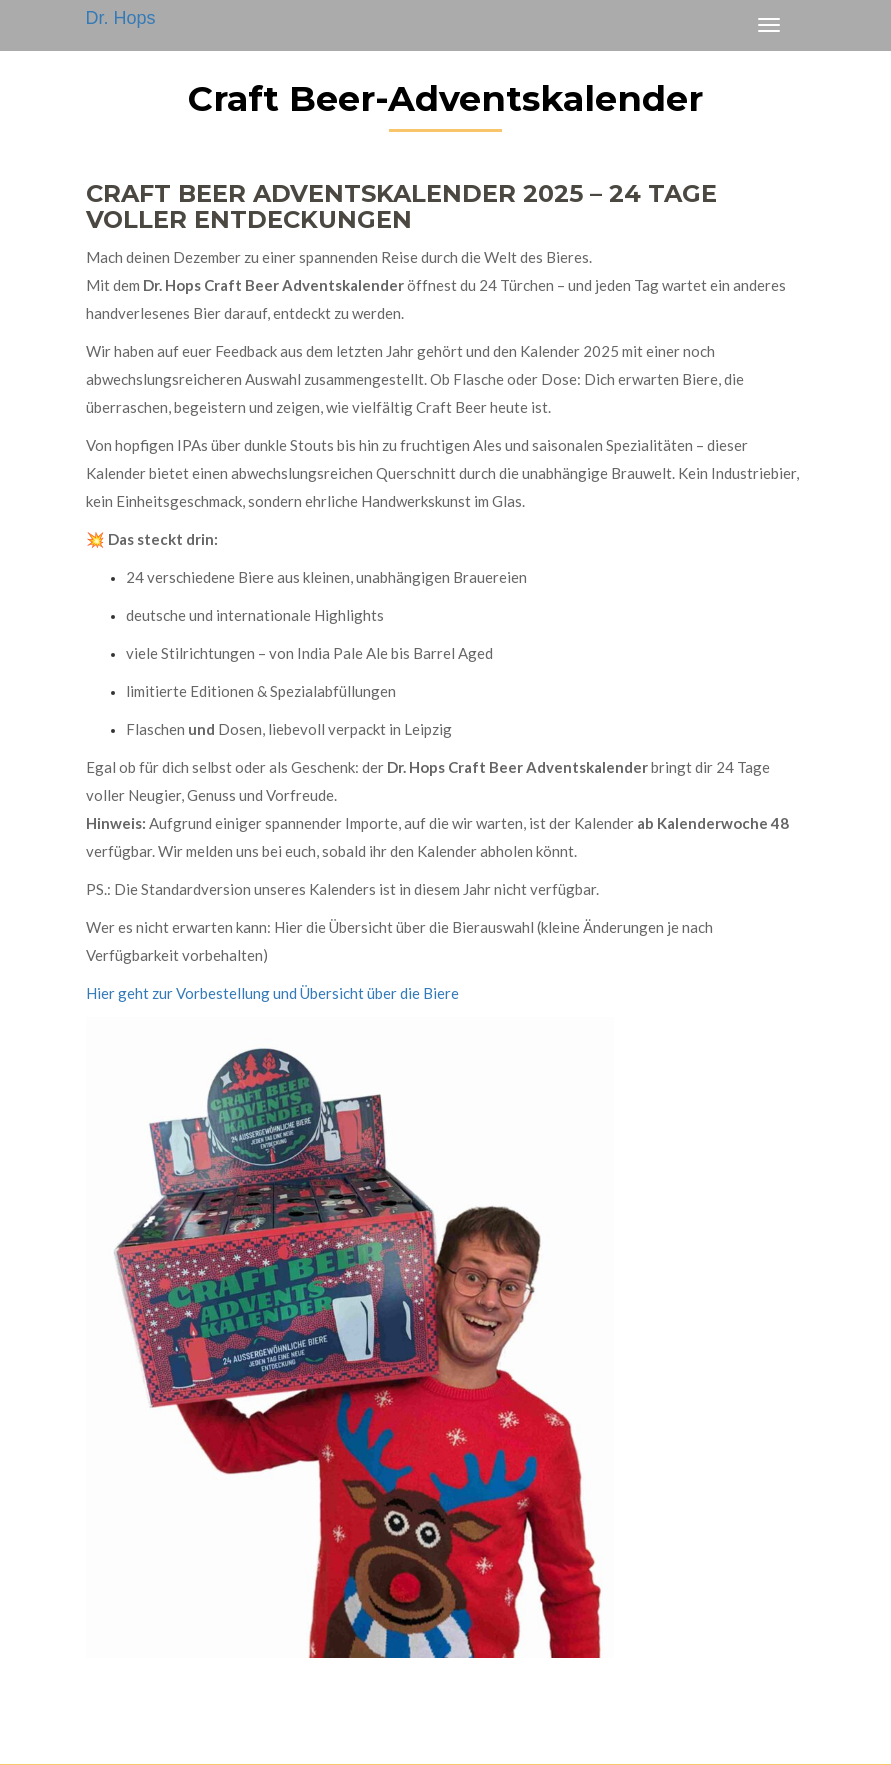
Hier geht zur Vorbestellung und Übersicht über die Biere (272, 993)
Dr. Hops (121, 18)
